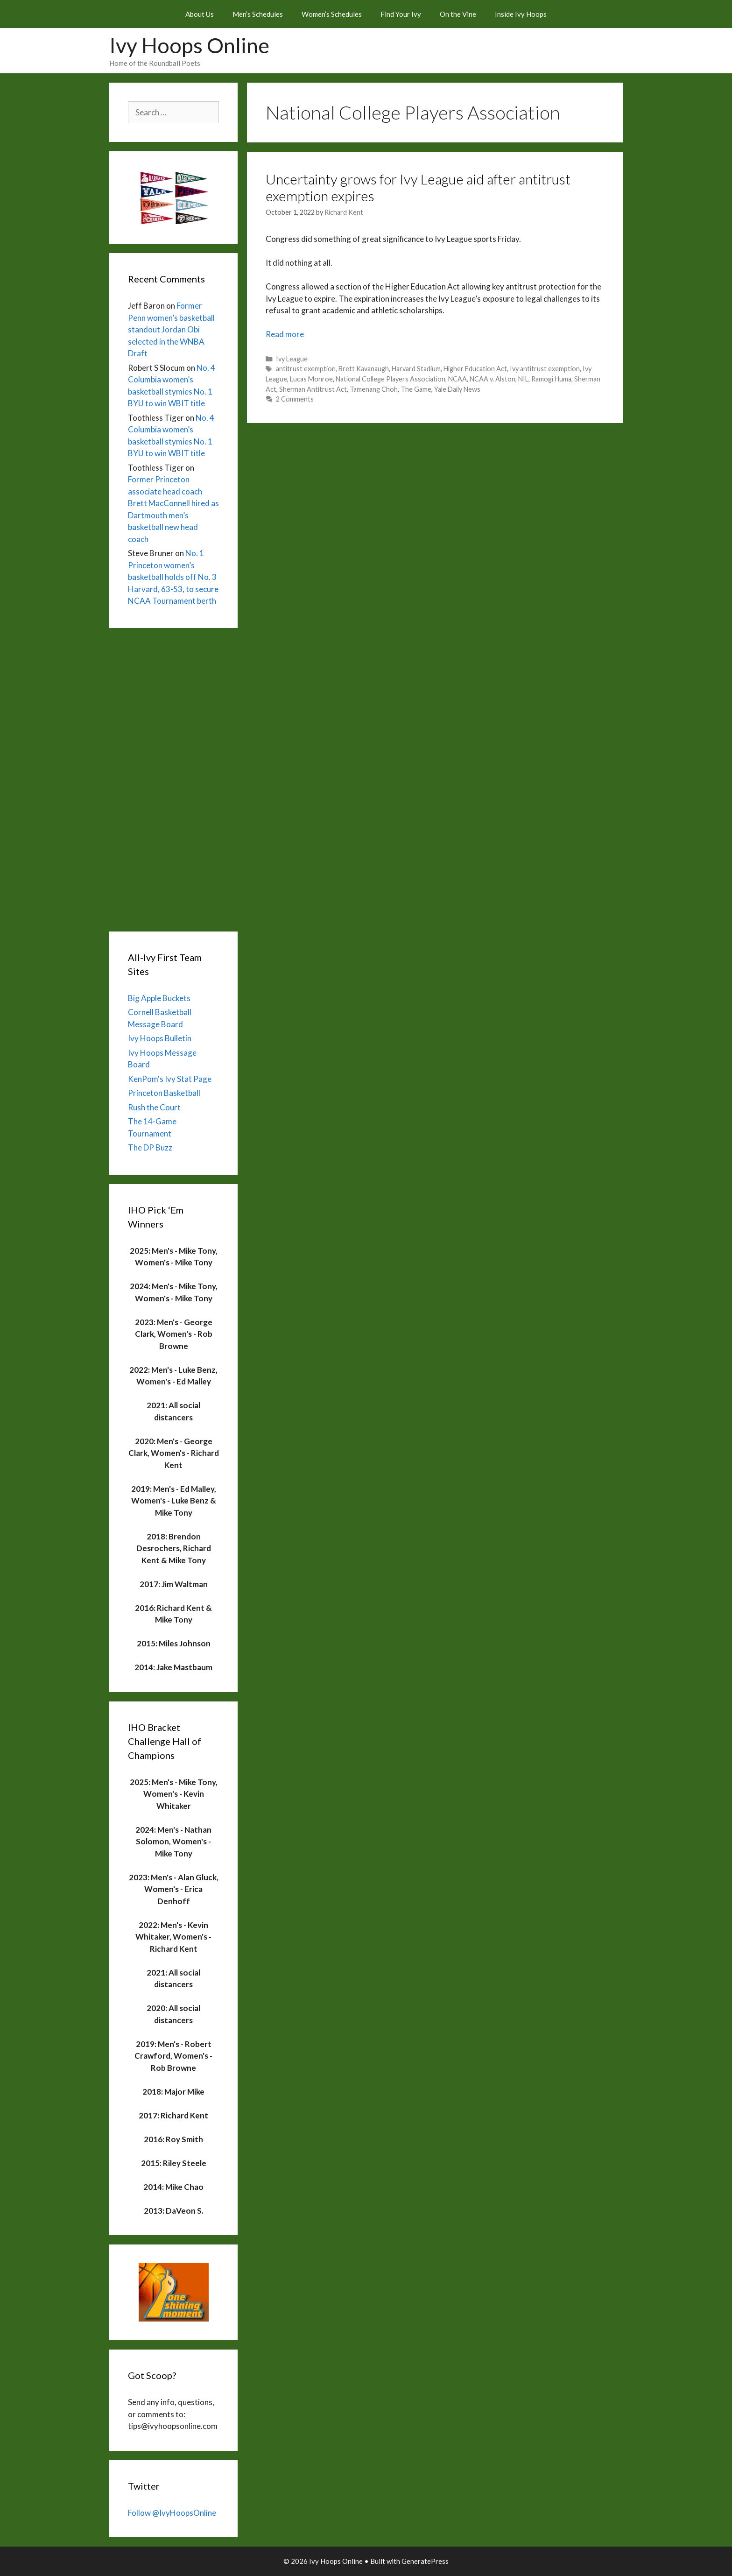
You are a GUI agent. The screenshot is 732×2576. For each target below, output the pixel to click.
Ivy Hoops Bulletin (159, 1038)
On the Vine (458, 14)
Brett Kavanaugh (363, 369)
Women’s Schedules (332, 14)
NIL (523, 379)
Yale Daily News (457, 389)
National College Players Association (390, 379)
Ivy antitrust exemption (545, 369)
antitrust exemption (306, 369)
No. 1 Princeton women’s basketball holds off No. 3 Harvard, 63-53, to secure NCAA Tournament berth (173, 577)
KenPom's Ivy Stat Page (169, 1079)
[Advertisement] (173, 777)
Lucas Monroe (311, 379)
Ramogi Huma (551, 379)
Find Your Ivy (400, 14)
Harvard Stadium (416, 369)
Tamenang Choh (374, 389)
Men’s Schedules (257, 14)
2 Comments (295, 399)
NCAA (457, 379)
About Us (199, 14)
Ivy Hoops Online (189, 45)
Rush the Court (154, 1107)
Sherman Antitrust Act (313, 389)
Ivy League (292, 359)
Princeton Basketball (164, 1093)
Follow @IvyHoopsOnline (172, 2513)
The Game (416, 389)
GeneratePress (425, 2561)
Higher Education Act (475, 369)
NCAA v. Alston (492, 379)
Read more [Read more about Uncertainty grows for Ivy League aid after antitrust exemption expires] (285, 334)
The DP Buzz (150, 1147)
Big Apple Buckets (159, 998)
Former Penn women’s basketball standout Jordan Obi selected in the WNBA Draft (171, 329)
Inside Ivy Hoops (521, 14)
